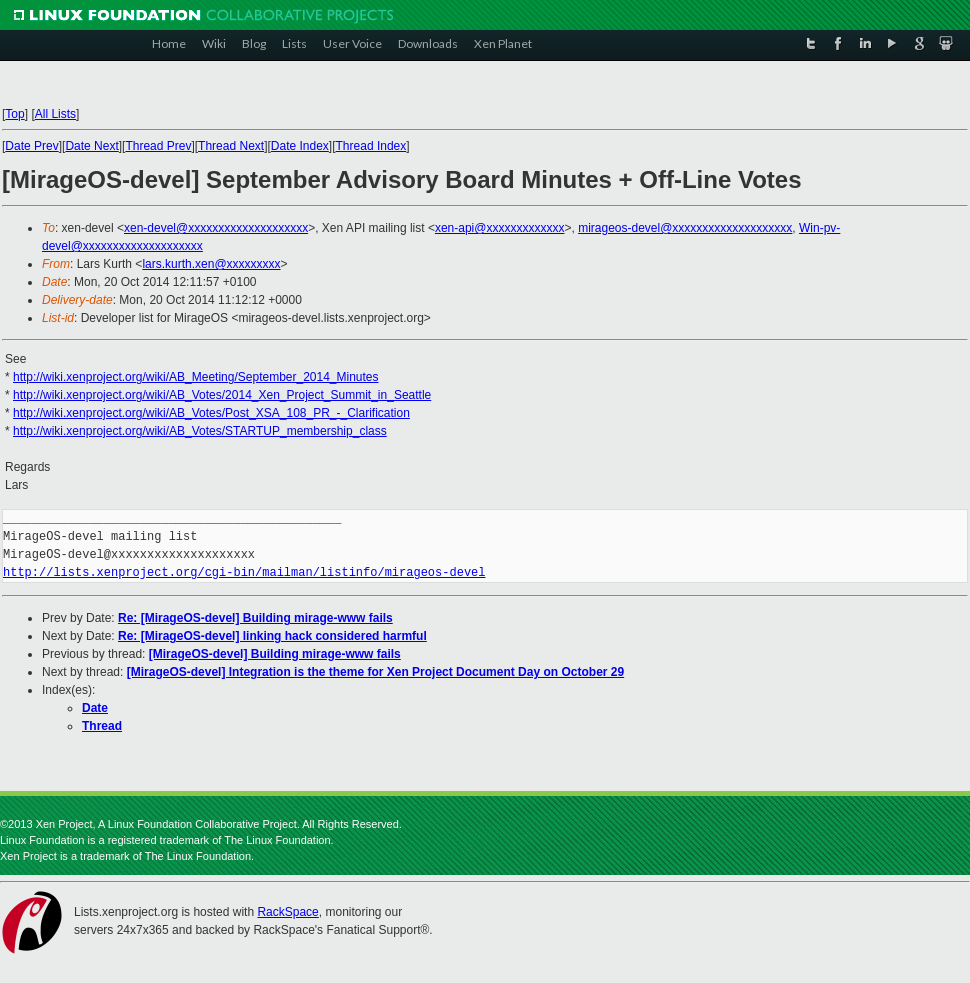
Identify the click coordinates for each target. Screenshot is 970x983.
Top (14, 114)
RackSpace (287, 912)
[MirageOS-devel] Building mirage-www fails (275, 654)
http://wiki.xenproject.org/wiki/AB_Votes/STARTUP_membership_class (200, 431)
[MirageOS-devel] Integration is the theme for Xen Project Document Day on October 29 (375, 672)
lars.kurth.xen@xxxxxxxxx (211, 264)
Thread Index (371, 146)
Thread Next (231, 146)
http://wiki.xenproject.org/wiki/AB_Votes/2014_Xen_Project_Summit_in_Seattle (222, 395)
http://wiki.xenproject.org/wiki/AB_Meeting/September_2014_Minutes (196, 377)
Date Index (300, 146)
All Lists (55, 114)
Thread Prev (158, 146)
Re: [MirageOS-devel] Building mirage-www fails (255, 618)
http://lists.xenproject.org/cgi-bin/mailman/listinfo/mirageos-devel (244, 572)
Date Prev (31, 146)
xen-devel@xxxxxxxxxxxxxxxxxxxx (216, 228)
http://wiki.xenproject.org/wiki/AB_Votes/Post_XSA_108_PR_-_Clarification (211, 413)
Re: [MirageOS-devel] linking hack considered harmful (272, 636)
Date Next (91, 146)
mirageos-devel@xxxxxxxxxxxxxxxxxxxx (685, 228)
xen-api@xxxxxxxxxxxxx (500, 228)
